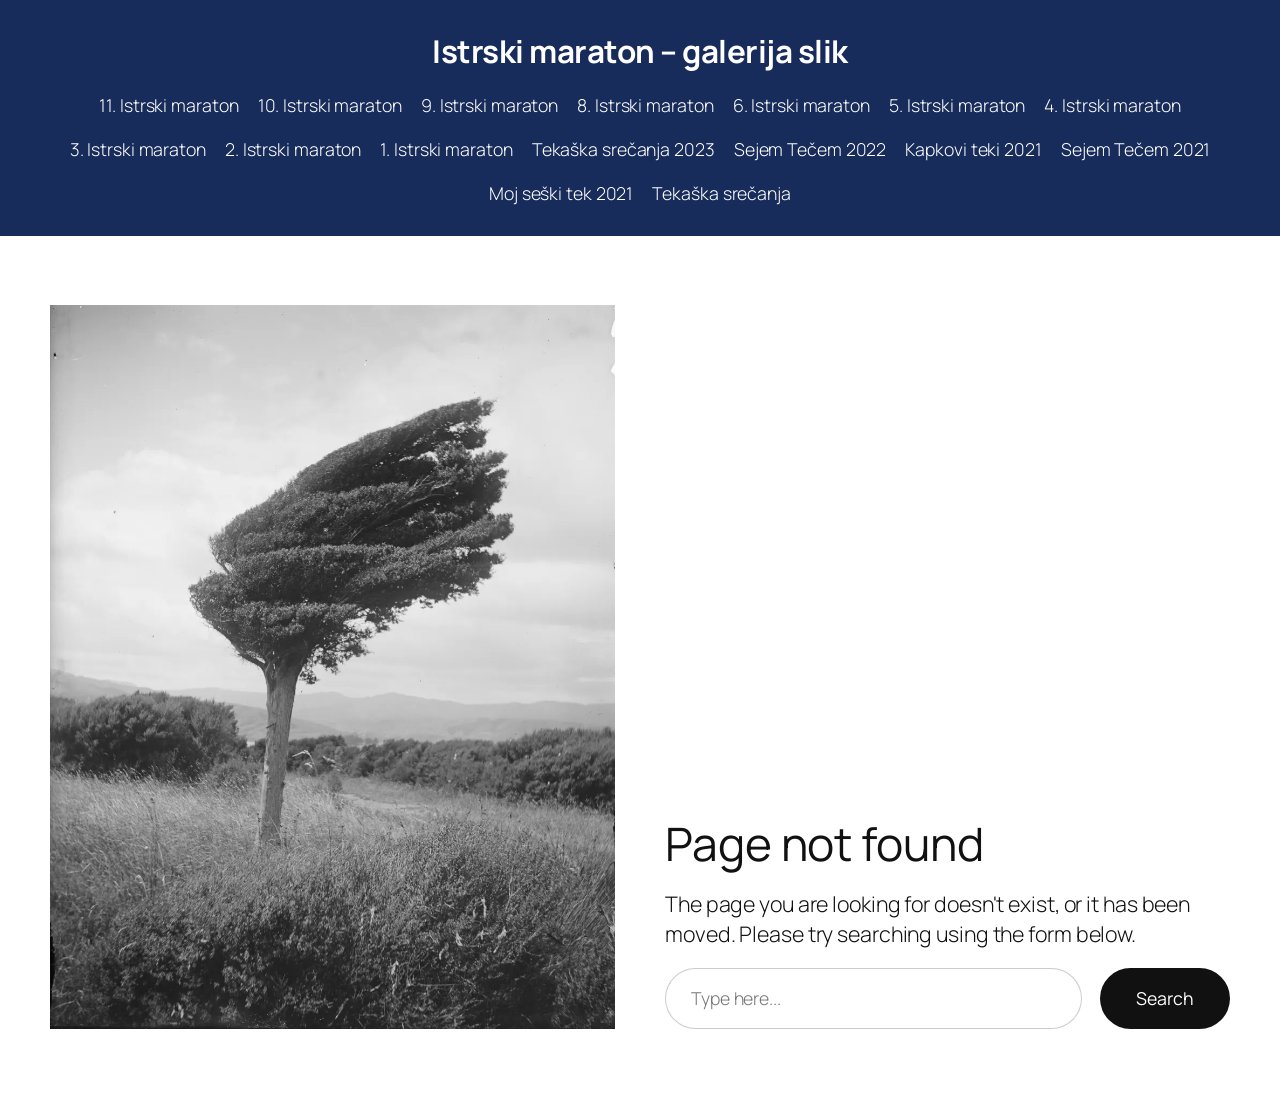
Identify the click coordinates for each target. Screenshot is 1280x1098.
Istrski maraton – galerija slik (640, 51)
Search (1165, 998)
